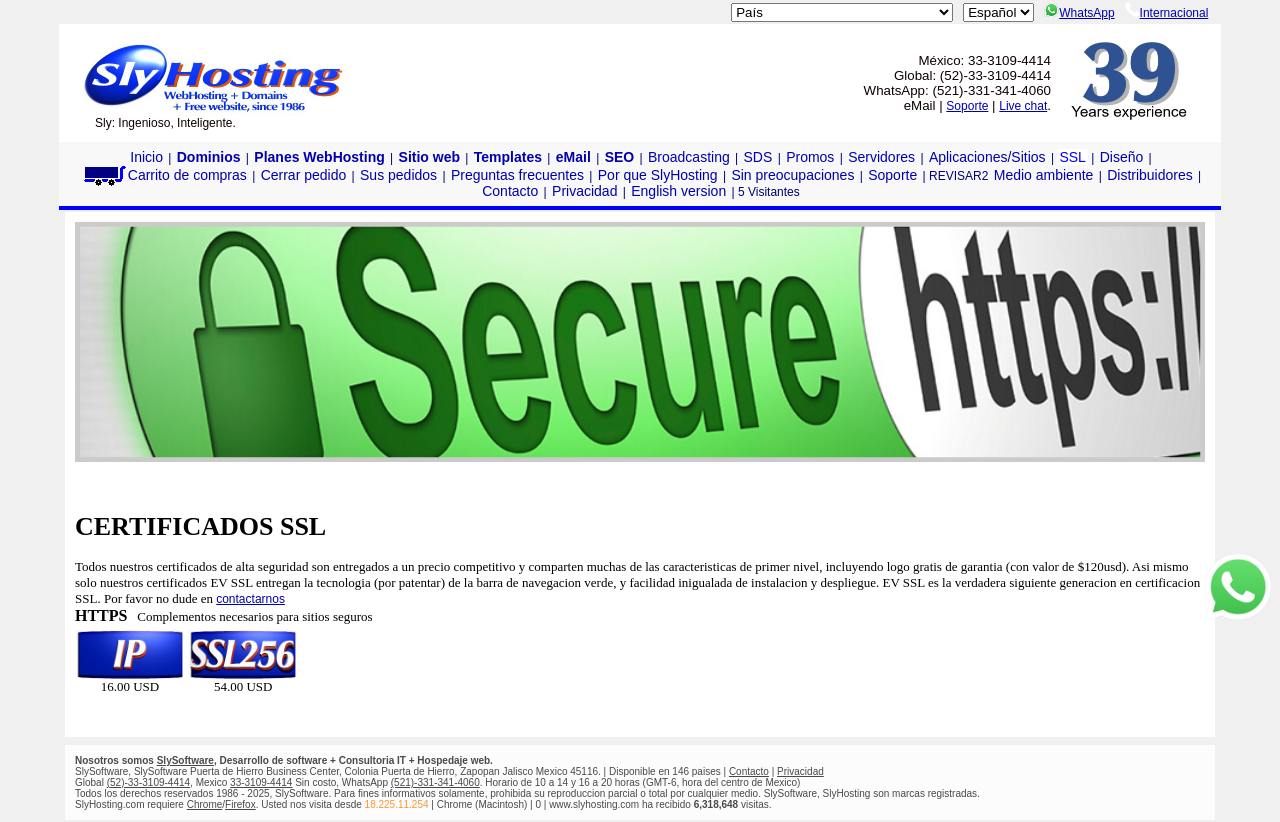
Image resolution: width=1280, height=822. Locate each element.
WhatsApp (1079, 13)
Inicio (146, 157)
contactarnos (250, 599)
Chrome (205, 804)
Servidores (881, 157)
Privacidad (584, 191)
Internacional (1167, 13)
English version (678, 191)
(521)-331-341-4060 (435, 782)
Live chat (1023, 106)
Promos (810, 157)
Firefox (240, 804)
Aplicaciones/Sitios (987, 157)
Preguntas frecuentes (517, 175)
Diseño (1122, 157)
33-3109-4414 (261, 782)
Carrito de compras (164, 175)
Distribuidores (1150, 175)
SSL (1072, 157)
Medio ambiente (1044, 175)
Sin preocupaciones (792, 175)
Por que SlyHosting (658, 175)
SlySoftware (185, 760)
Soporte (967, 106)
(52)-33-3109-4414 (148, 782)
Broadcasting (689, 157)
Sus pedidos (398, 175)
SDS (758, 157)
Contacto (510, 191)
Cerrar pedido (304, 175)
